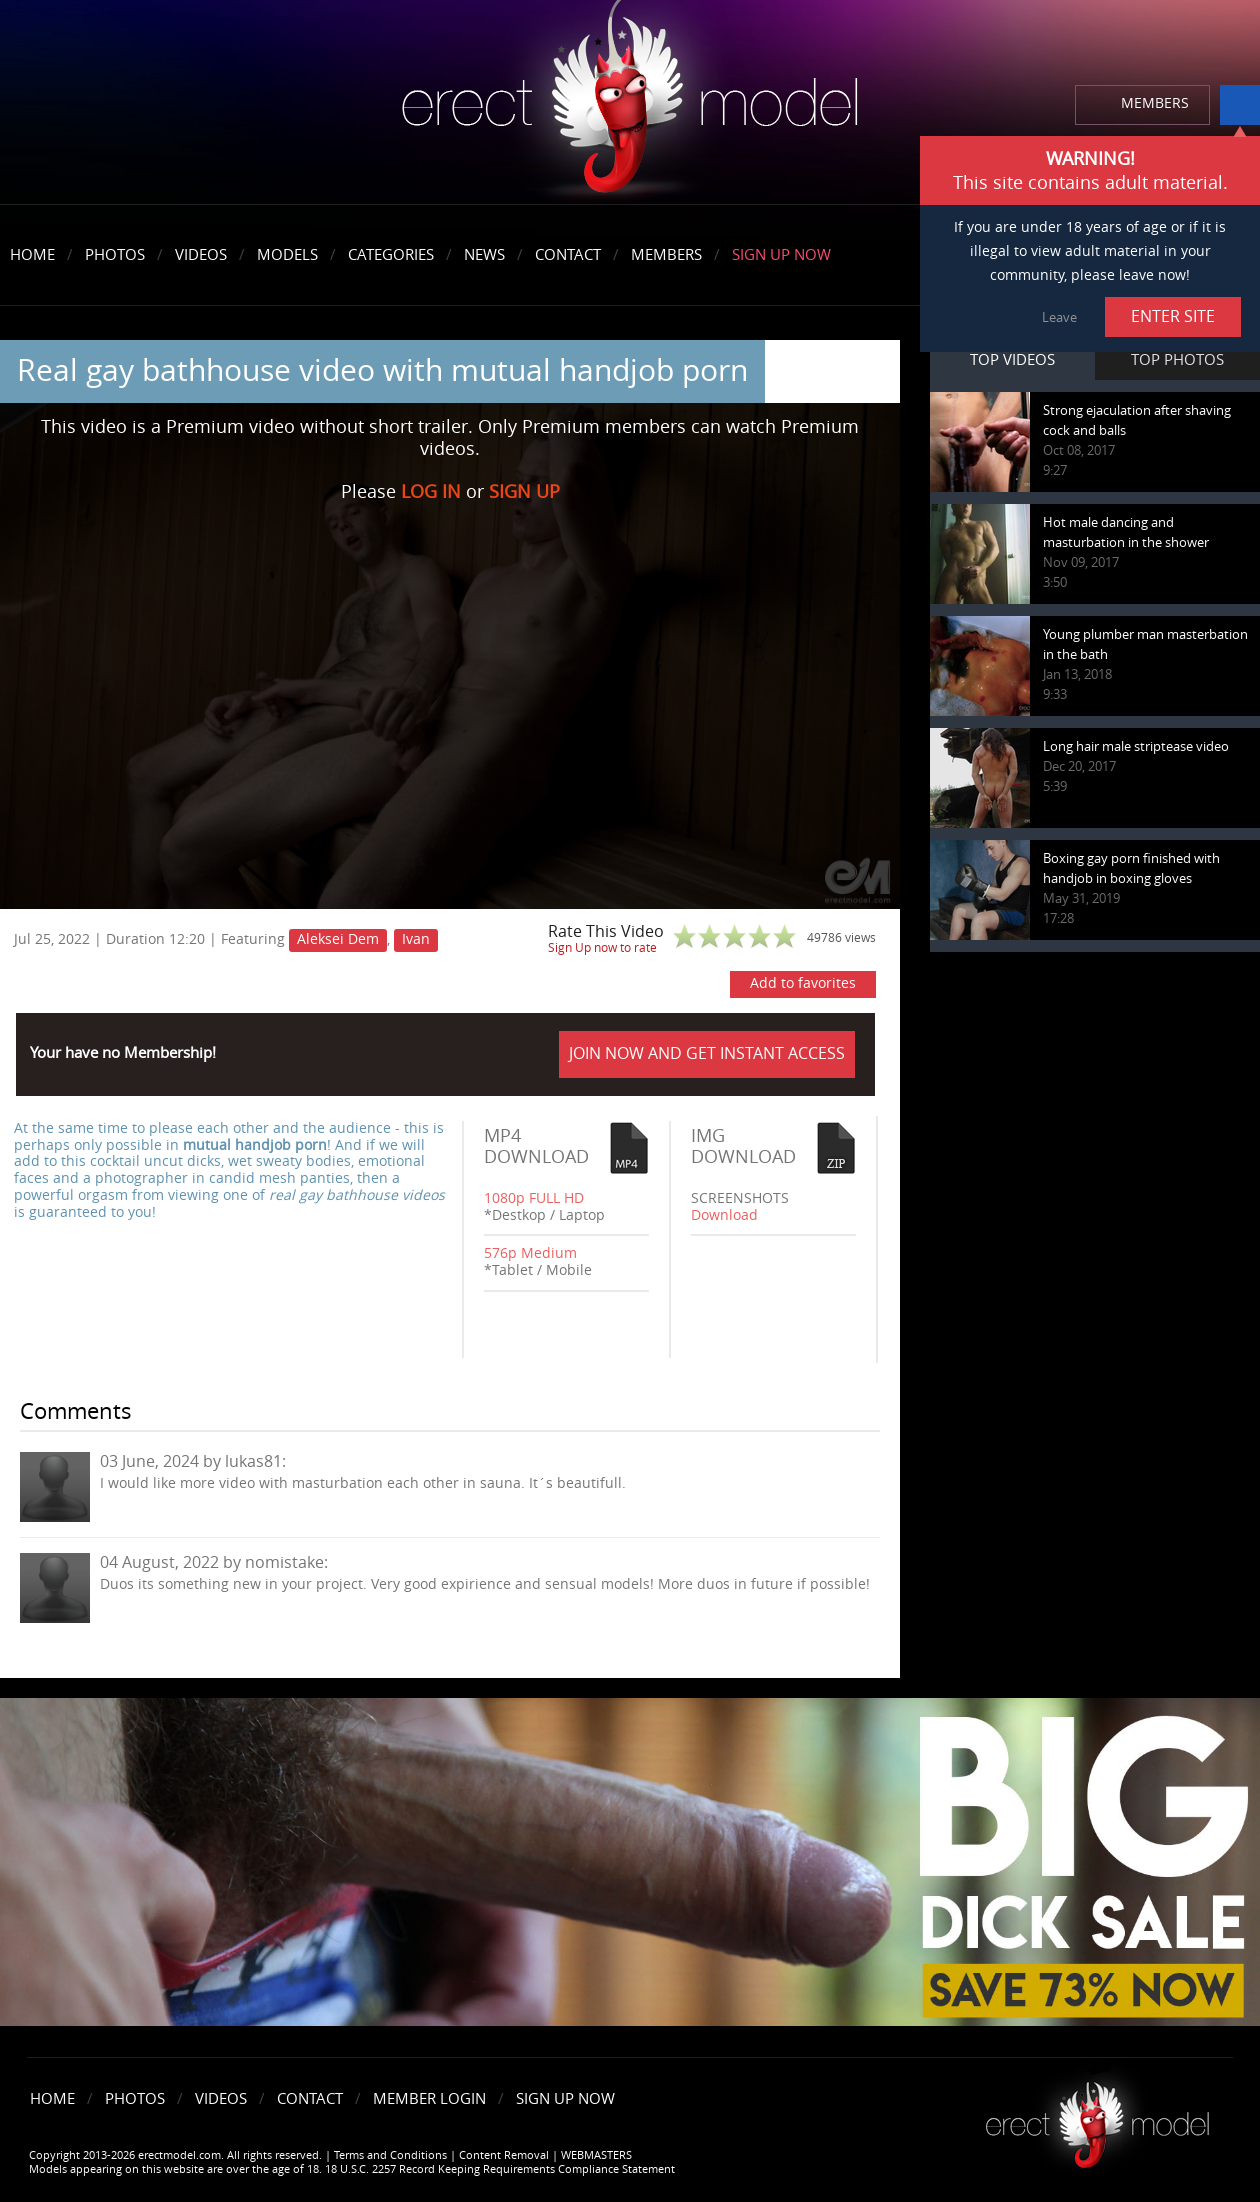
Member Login (429, 2099)
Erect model (1097, 2117)
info (1240, 105)
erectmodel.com (630, 103)
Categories (391, 255)
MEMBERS (1155, 103)
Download (724, 1215)
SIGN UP (524, 492)
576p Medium (530, 1253)
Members (666, 255)
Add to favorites (803, 983)
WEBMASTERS (596, 2155)
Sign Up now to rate (602, 948)
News (484, 255)
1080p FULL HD (534, 1198)
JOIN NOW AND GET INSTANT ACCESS (707, 1053)
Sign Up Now (781, 255)
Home (32, 255)
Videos (201, 255)
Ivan (416, 939)
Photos (115, 255)
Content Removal (504, 2155)
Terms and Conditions (390, 2155)
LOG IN (431, 492)
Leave (1059, 317)
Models (287, 255)
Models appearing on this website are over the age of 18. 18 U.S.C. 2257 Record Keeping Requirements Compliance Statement (352, 2169)
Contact (568, 255)
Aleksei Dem (338, 939)
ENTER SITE (1173, 316)
